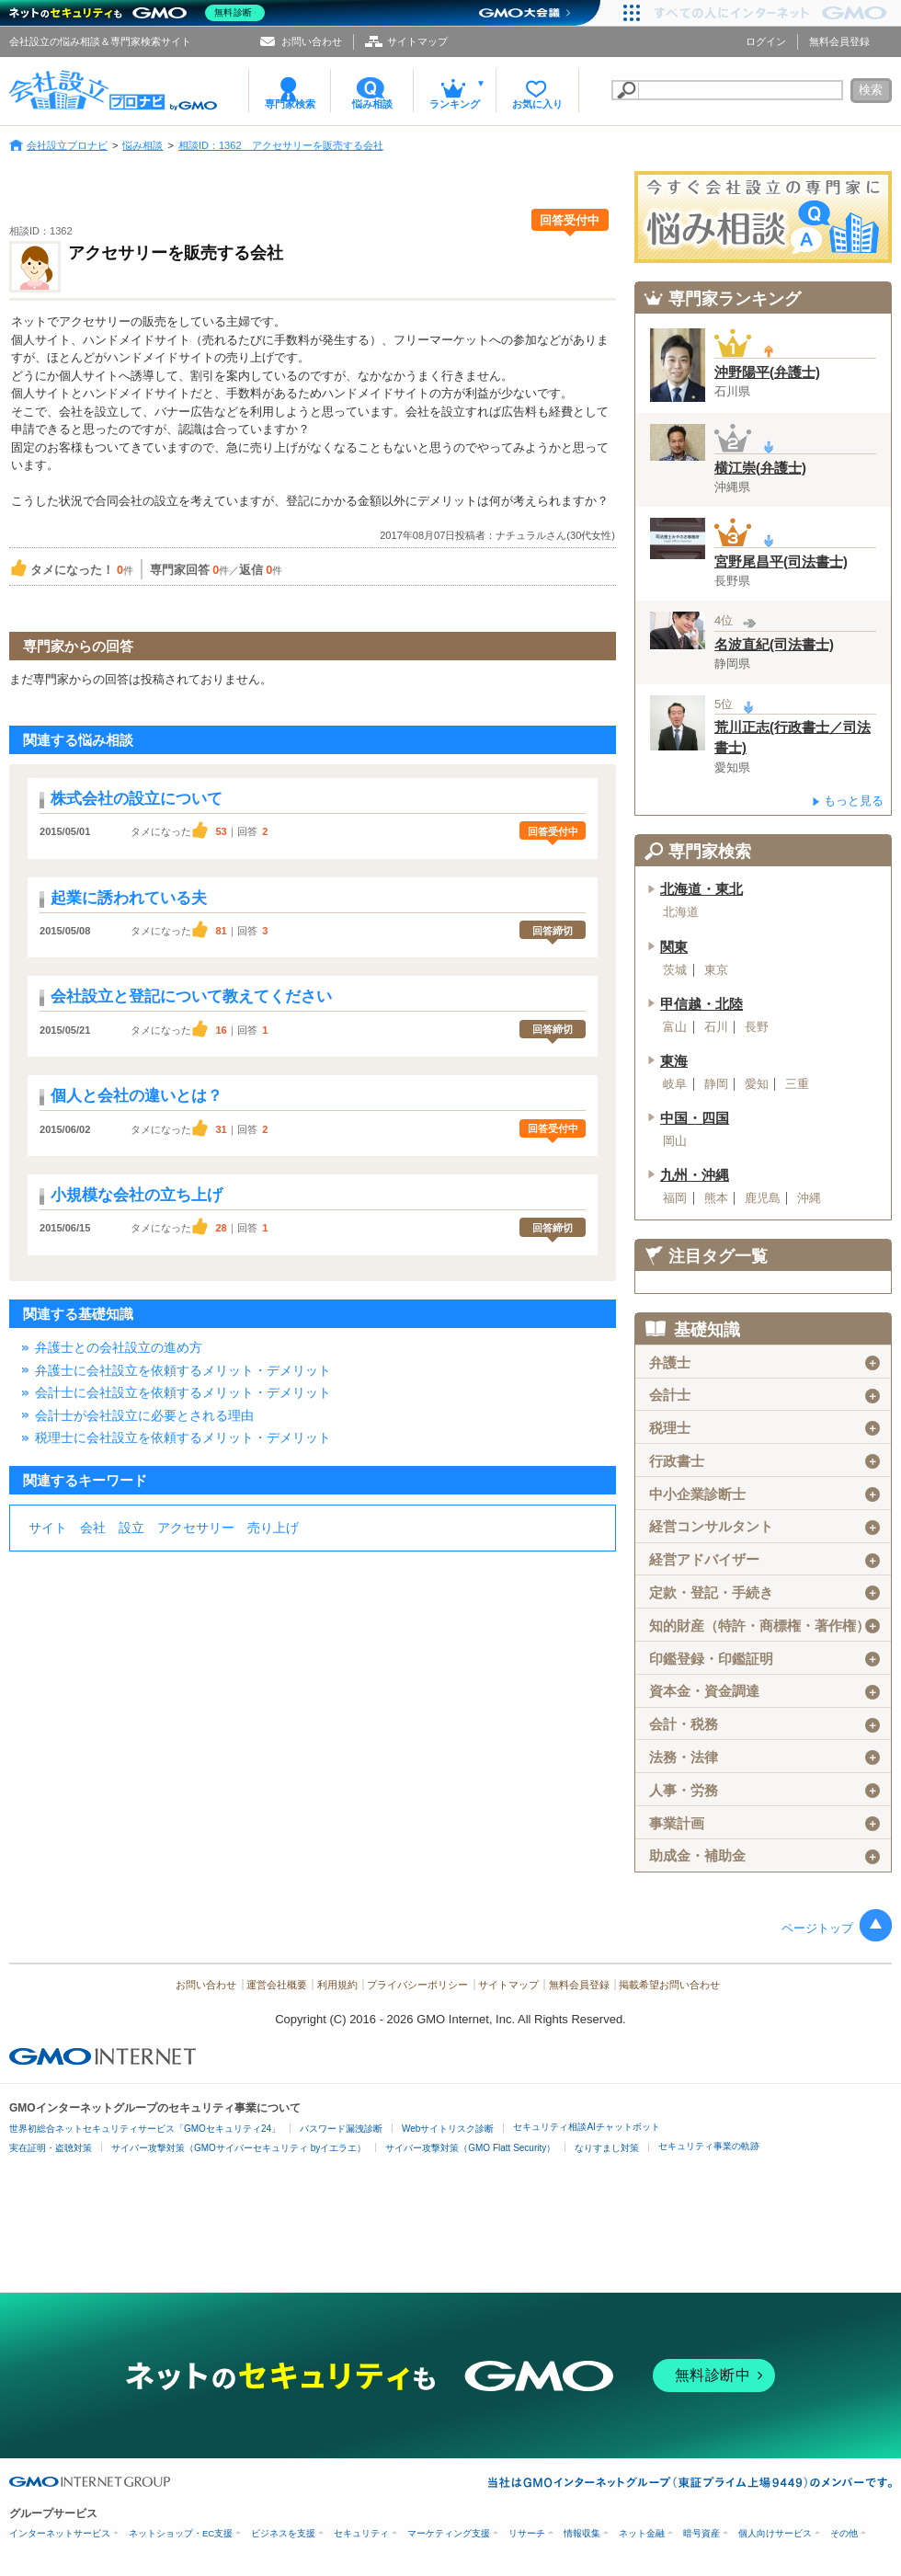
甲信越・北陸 (701, 1004)
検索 (871, 90)
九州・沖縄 (694, 1175)
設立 (131, 1527)
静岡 (716, 1084)
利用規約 (337, 1984)
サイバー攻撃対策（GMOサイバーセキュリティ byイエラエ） (238, 2148)
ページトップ (817, 1928)
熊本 (716, 1198)
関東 (674, 947)
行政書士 (764, 1461)
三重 (797, 1084)
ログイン (766, 41)
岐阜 (675, 1084)
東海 (674, 1061)
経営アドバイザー (764, 1559)
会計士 (764, 1395)
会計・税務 (764, 1724)
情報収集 (582, 2533)
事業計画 (764, 1823)
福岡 (675, 1198)
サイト (48, 1527)
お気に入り (537, 103)
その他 (844, 2533)
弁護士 (764, 1363)
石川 (716, 1027)
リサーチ (526, 2533)
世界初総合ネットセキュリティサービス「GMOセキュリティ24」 (144, 2129)
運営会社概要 (276, 1984)
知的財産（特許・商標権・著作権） (764, 1626)
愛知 (757, 1084)
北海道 (681, 912)
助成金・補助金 (764, 1856)
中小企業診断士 (764, 1494)
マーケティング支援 (448, 2533)
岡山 (675, 1141)
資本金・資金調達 (764, 1691)
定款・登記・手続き (764, 1593)
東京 (716, 970)
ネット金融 (642, 2533)
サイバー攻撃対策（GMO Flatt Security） (470, 2148)
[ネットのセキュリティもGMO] (141, 13)
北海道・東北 (701, 889)
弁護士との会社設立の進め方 (118, 1347)
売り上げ (273, 1527)
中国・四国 (694, 1118)
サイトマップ (417, 41)
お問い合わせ (311, 41)
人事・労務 (764, 1790)
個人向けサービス (775, 2533)
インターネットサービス (59, 2533)
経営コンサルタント (764, 1526)
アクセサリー (195, 1527)
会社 (93, 1527)
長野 (757, 1027)
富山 (675, 1027)
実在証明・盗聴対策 (50, 2148)
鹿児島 (763, 1198)
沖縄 (809, 1198)
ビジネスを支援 (283, 2533)
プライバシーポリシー (417, 1984)
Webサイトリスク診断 (448, 2129)
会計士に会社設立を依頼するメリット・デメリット (183, 1392)
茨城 (675, 970)
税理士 (764, 1428)
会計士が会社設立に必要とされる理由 (144, 1415)
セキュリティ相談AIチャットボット (586, 2127)
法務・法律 (764, 1757)
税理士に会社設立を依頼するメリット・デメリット (183, 1437)
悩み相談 (372, 103)
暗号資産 (701, 2533)
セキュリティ (361, 2533)
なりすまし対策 (607, 2148)
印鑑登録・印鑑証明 (764, 1659)
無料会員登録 (839, 41)
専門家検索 (290, 103)
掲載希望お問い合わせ (669, 1984)
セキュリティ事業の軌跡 (708, 2146)
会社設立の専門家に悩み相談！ (763, 217)
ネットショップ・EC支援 (181, 2533)
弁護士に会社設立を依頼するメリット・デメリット (183, 1370)
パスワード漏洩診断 (341, 2129)
